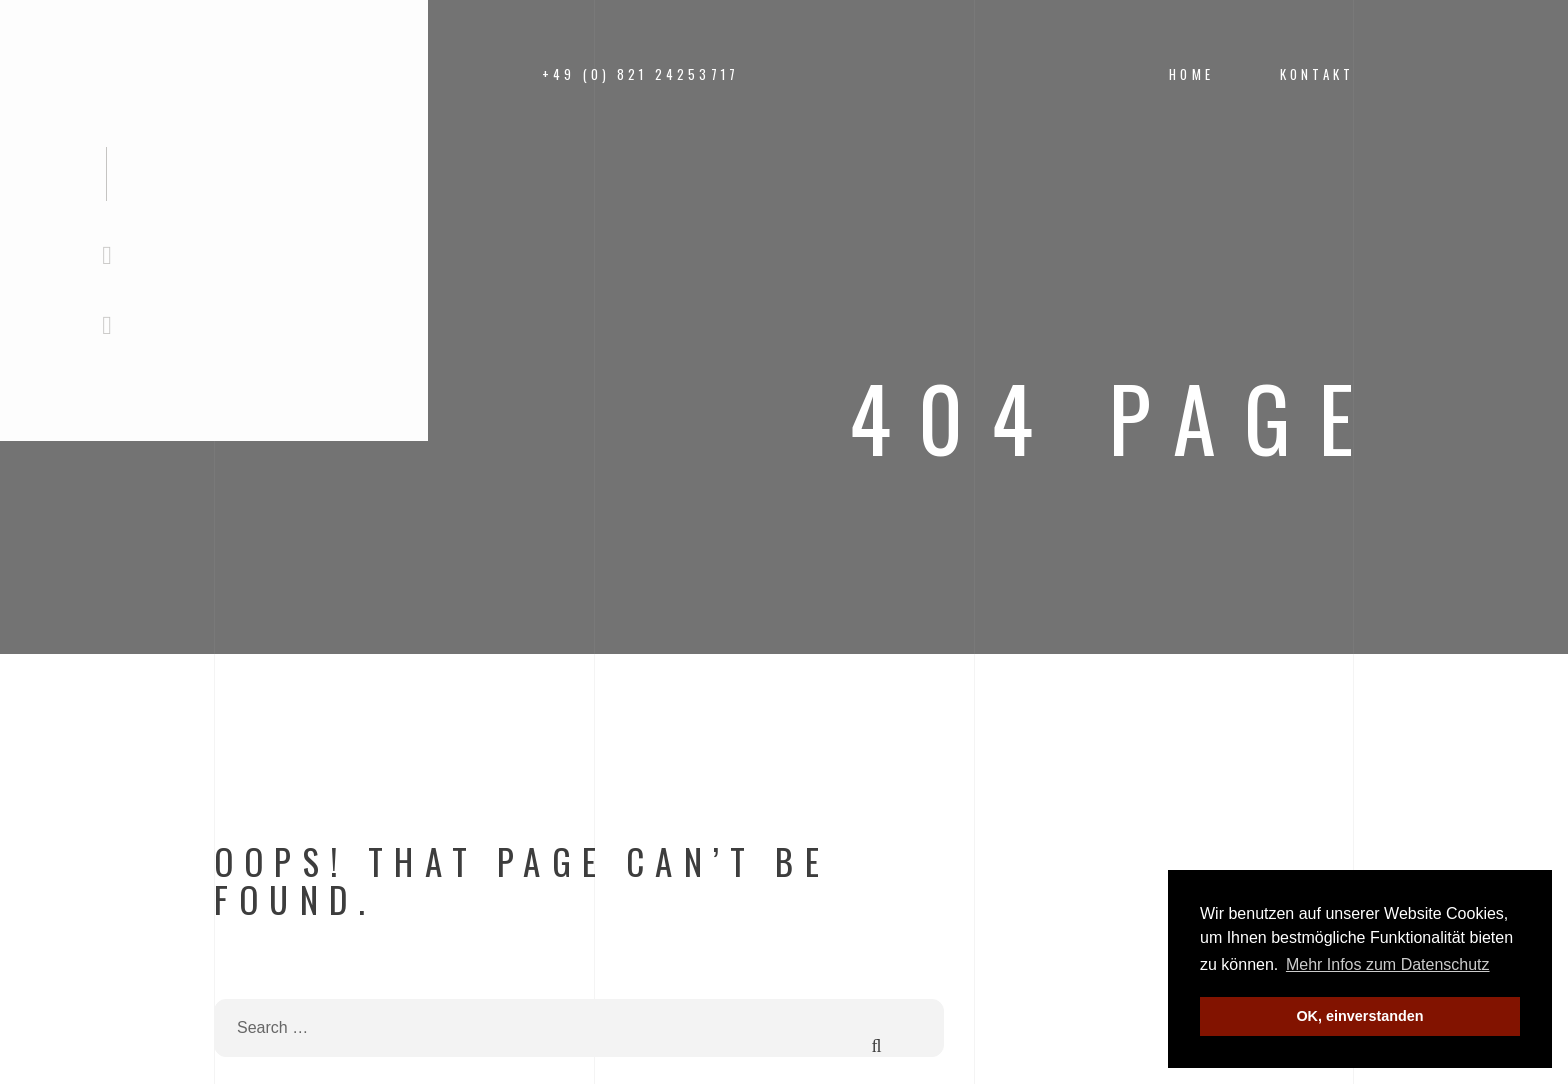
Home (1191, 74)
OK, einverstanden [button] (1359, 1016)
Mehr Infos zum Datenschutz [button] (1388, 964)
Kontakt (1317, 74)
